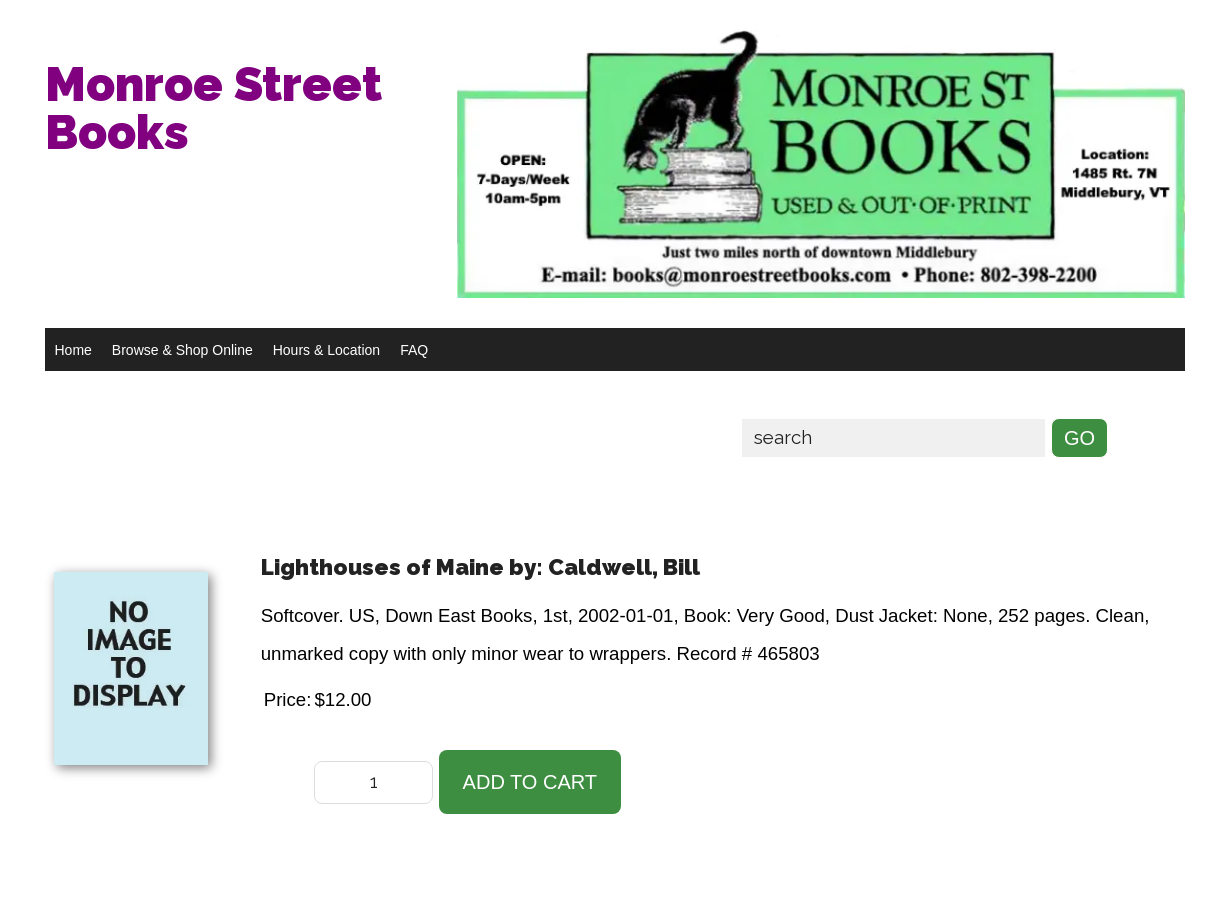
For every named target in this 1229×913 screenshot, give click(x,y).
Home (73, 350)
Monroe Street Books (213, 108)
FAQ (414, 350)
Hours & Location (326, 350)
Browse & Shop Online (182, 350)
